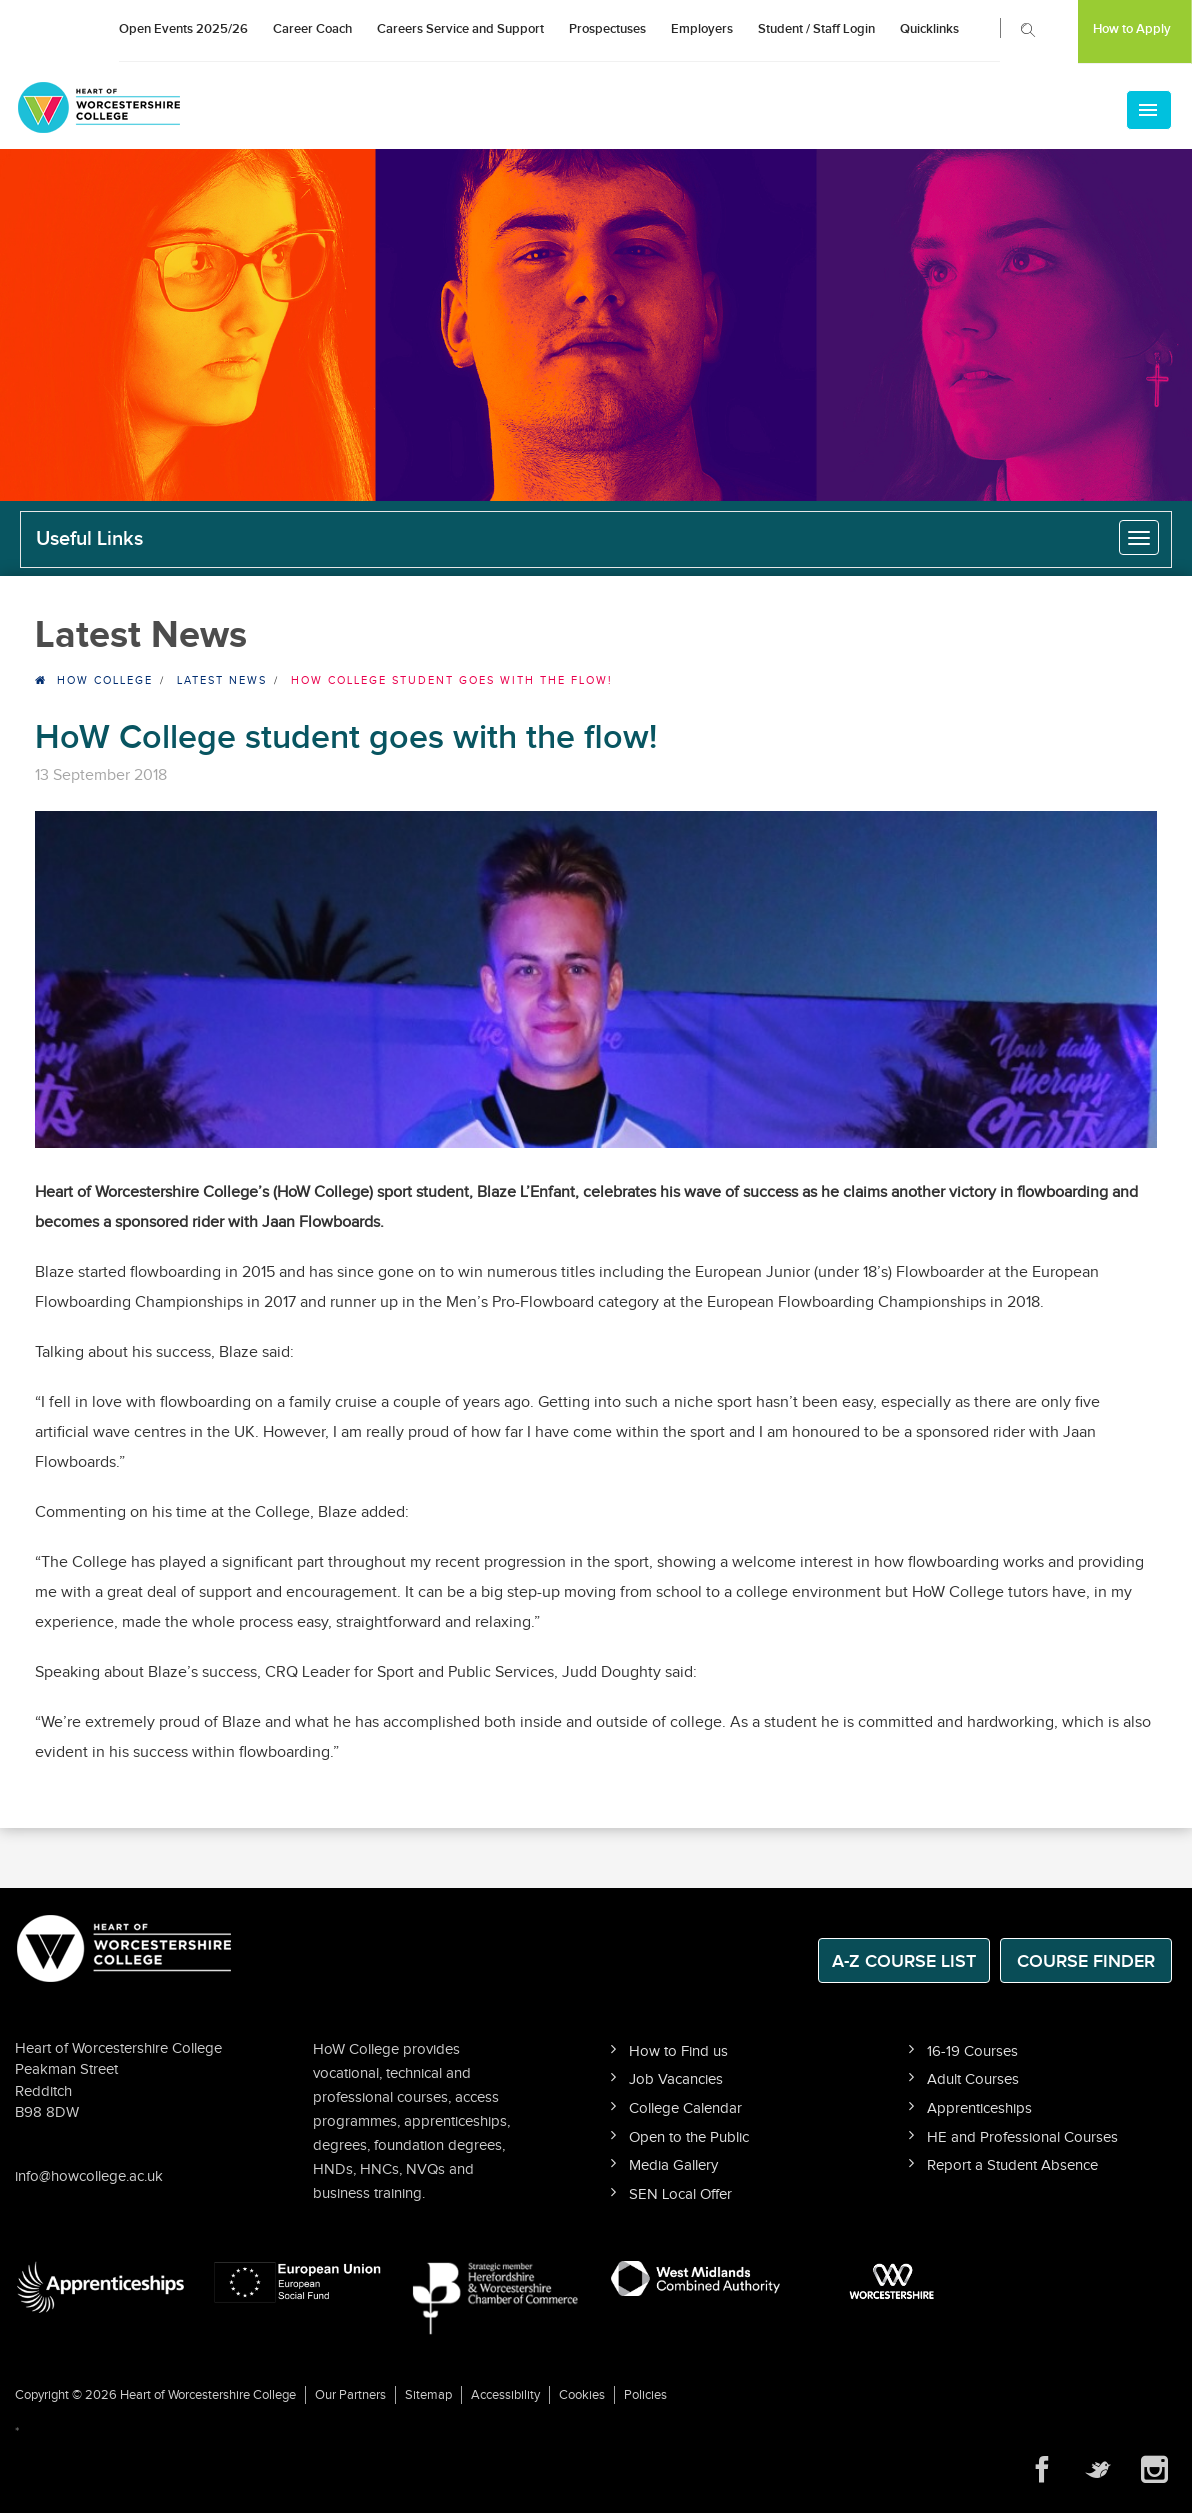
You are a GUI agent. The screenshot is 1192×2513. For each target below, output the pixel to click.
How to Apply (1132, 29)
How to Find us (678, 2051)
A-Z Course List (904, 1961)
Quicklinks (929, 29)
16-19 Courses (972, 2051)
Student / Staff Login (816, 29)
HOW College (105, 680)
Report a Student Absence (1012, 2165)
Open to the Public (689, 2137)
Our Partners (350, 2395)
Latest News (222, 680)
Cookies (582, 2395)
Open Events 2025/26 (183, 29)
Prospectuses (607, 29)
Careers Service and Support (460, 29)
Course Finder (1086, 1961)
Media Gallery (673, 2165)
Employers (702, 29)
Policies (645, 2395)
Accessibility (505, 2395)
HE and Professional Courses (1022, 2137)
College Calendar (685, 2108)
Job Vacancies (676, 2079)
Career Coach (312, 29)
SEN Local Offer (680, 2194)
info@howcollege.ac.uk (89, 2176)
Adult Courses (973, 2079)
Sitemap (428, 2395)
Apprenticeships (979, 2108)
